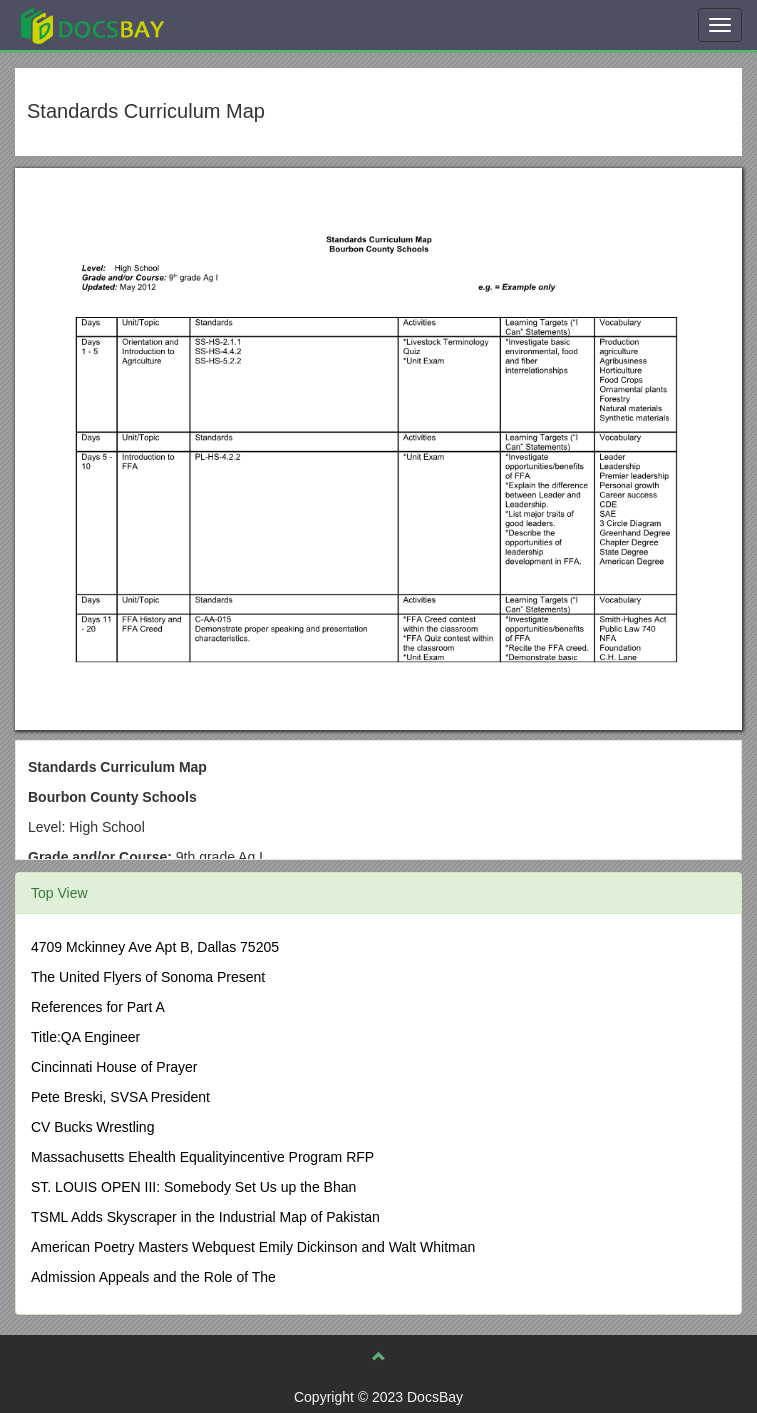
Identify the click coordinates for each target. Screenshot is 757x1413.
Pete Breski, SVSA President (120, 1097)
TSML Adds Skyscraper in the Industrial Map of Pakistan (205, 1217)
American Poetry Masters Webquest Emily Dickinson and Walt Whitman (253, 1247)
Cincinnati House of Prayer (114, 1067)
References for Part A (98, 1007)
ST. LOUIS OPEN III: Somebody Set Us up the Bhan (193, 1187)
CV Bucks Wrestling (92, 1127)
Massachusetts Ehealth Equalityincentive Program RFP (202, 1157)
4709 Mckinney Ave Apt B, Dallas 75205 (155, 947)
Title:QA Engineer (85, 1037)
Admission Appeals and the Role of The (153, 1277)
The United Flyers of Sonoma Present (148, 977)
